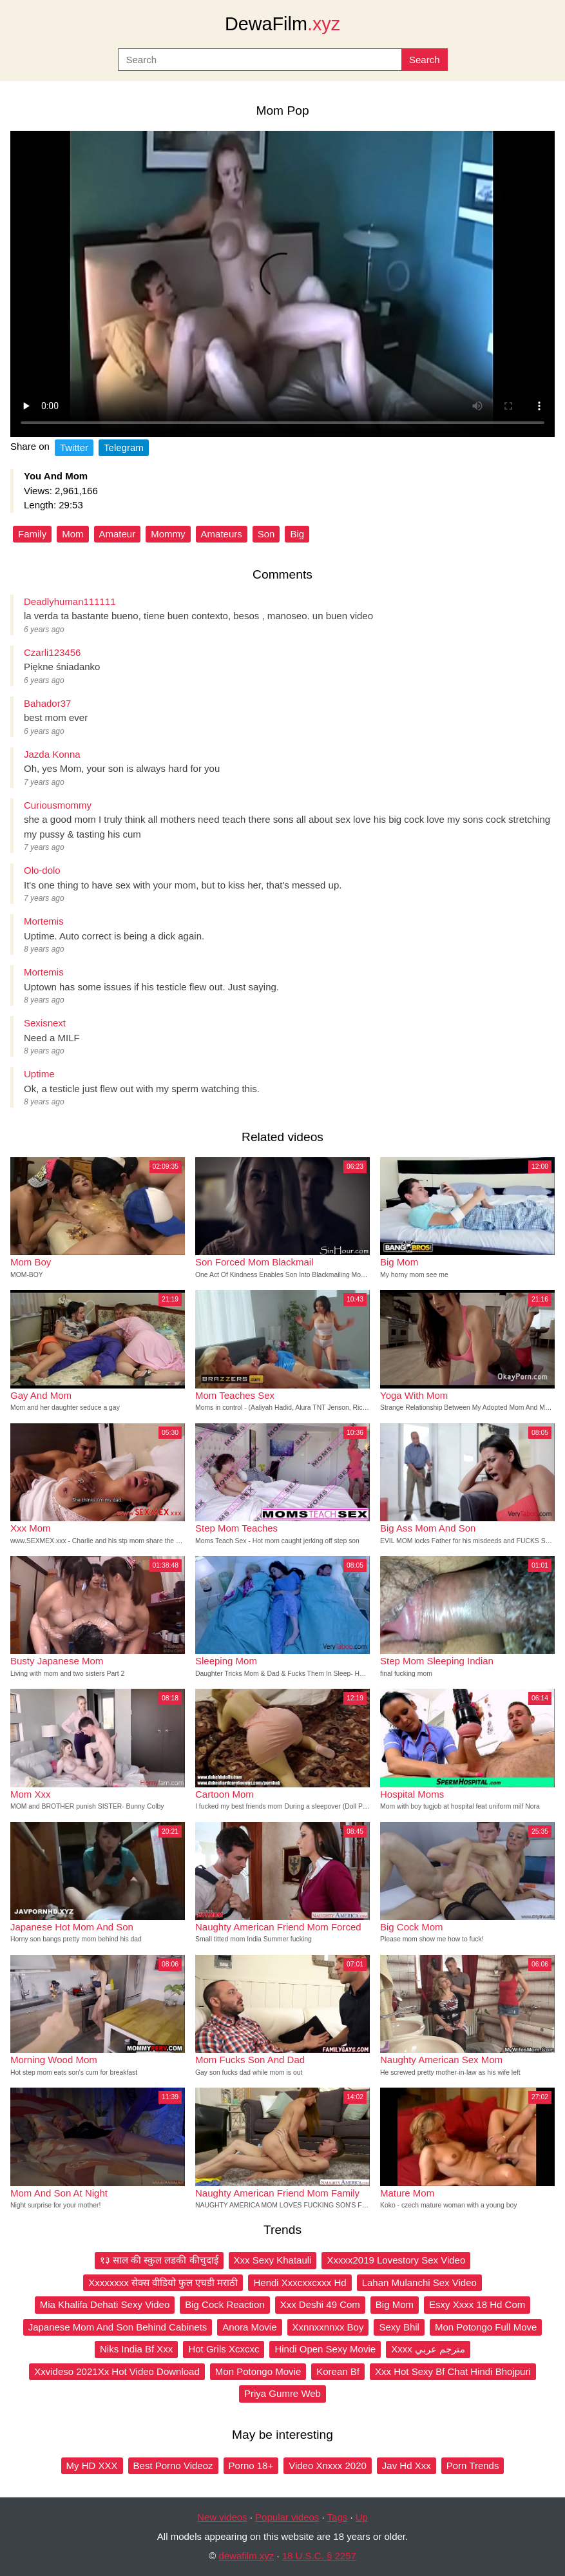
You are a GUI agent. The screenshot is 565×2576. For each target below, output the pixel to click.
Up (362, 2517)
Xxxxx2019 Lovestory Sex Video (396, 2259)
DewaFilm (282, 24)
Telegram (124, 447)
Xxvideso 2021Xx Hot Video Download (117, 2371)
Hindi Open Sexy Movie (325, 2348)
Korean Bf (337, 2371)
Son (266, 533)
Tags (337, 2517)
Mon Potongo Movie (258, 2371)
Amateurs (221, 533)
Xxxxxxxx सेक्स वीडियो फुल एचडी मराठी (163, 2282)
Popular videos (287, 2517)
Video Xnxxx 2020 (328, 2465)
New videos (222, 2517)
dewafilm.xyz (246, 2555)
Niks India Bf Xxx (136, 2348)
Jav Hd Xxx (406, 2465)
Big (297, 533)
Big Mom (395, 2304)
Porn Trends (472, 2465)
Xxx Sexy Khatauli (273, 2259)
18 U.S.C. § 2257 (319, 2555)
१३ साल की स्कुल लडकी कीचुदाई (159, 2259)
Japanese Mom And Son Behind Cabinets (117, 2326)
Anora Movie (249, 2326)
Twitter (74, 447)
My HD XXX (92, 2465)
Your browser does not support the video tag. (282, 284)
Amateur (117, 533)
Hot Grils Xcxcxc (223, 2348)
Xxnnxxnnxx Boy (328, 2326)
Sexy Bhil (399, 2326)
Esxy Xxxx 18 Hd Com (477, 2304)
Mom (72, 533)
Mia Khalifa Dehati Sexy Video (105, 2304)
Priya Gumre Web (282, 2393)
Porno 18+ (251, 2465)
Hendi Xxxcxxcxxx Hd (299, 2282)
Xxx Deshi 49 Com (320, 2304)
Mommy (168, 533)
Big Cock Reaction (224, 2304)
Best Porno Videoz (173, 2465)
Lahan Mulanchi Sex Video (419, 2282)
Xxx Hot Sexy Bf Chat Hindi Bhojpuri (453, 2371)
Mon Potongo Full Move (486, 2326)
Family (32, 533)
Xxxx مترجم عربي (428, 2348)
